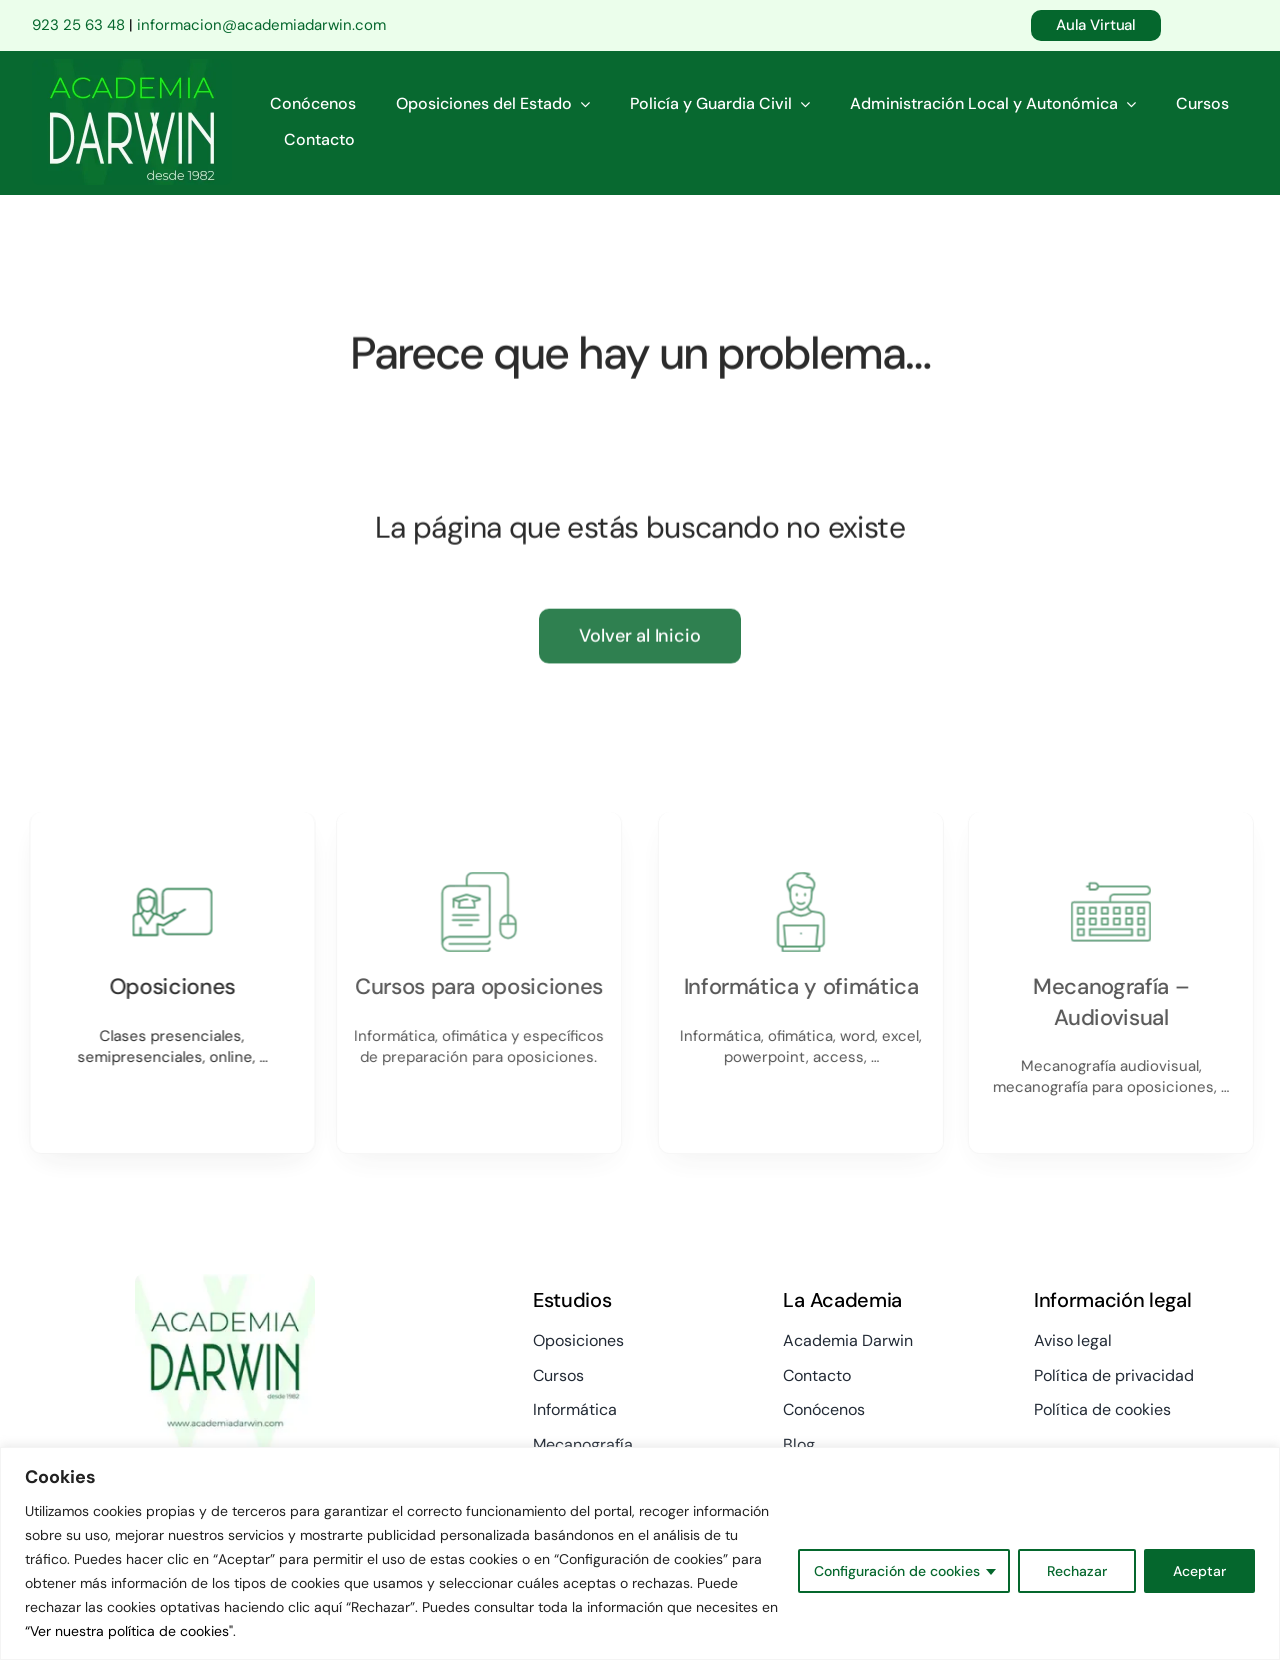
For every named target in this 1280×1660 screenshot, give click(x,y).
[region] (640, 1553)
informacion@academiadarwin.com (261, 25)
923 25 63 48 (78, 25)
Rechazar (1077, 1571)
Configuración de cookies (897, 1571)
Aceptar (1199, 1571)
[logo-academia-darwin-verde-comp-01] (132, 68)
